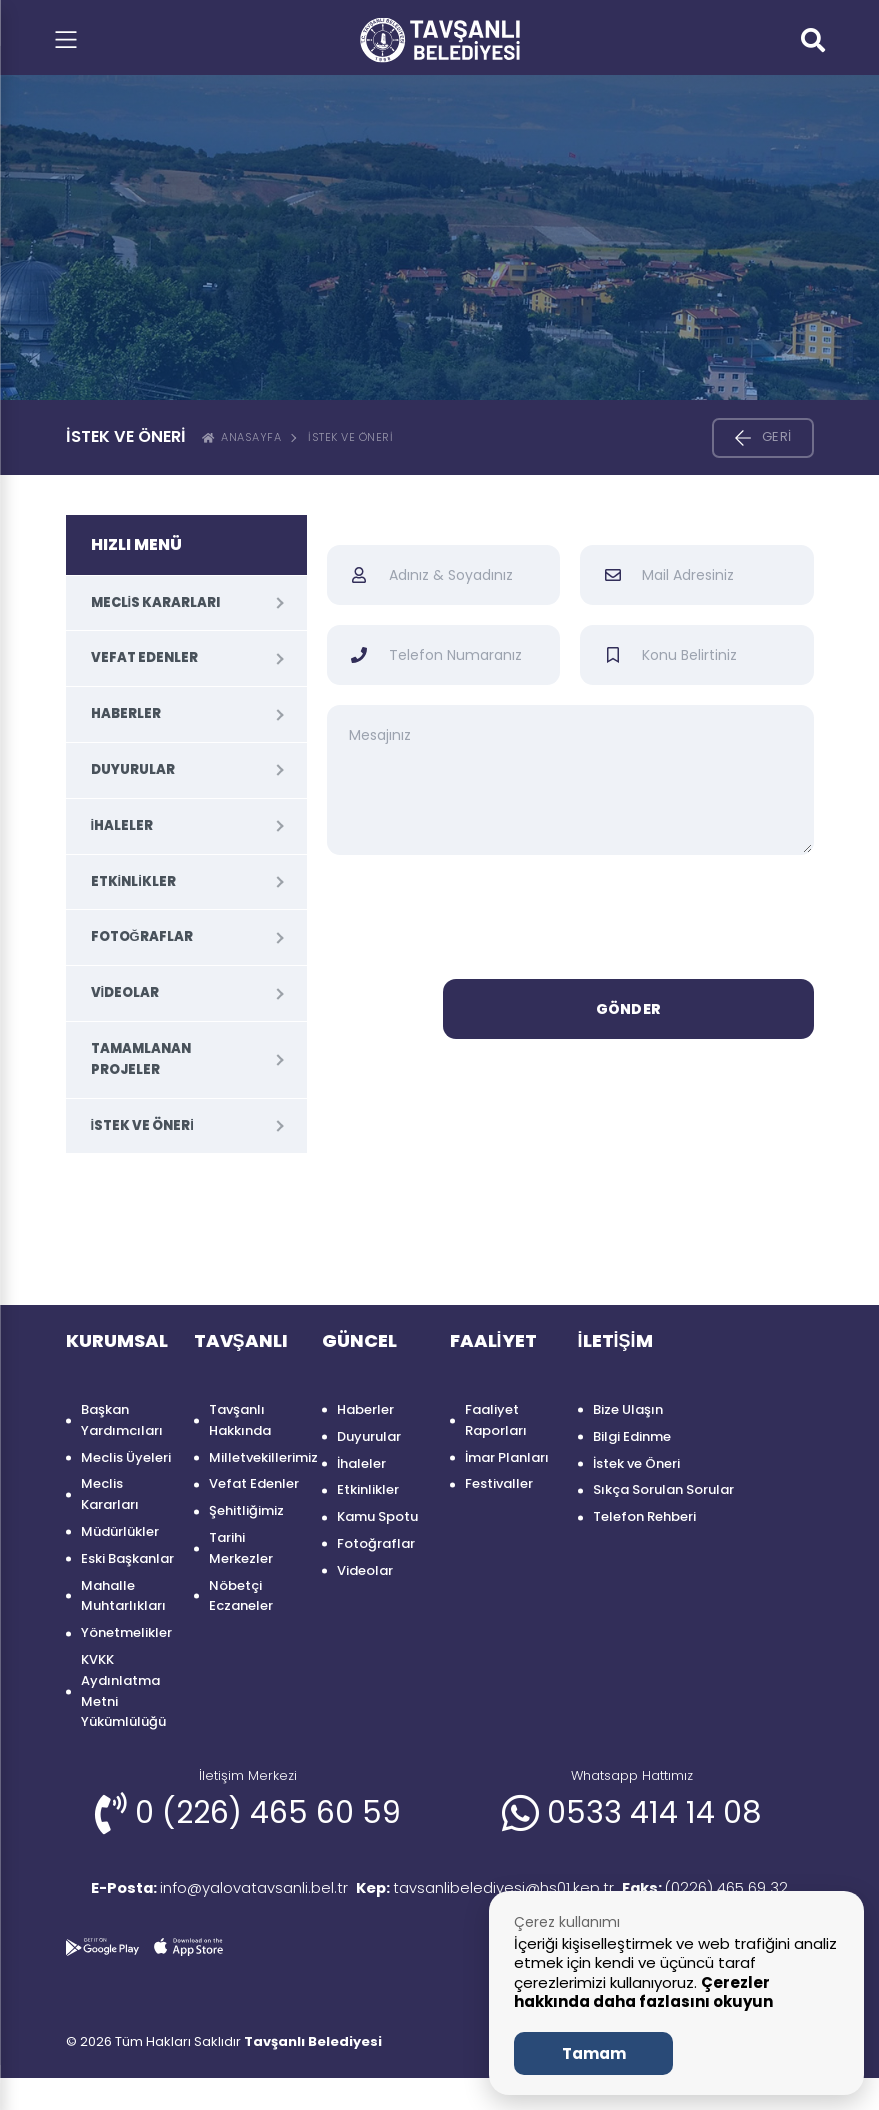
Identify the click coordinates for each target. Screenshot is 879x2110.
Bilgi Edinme (632, 1436)
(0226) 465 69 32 (165, 1919)
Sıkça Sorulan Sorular (663, 1489)
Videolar (125, 992)
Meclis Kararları (156, 602)
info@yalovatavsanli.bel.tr (214, 1889)
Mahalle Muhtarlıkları (123, 1596)
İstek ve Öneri (350, 437)
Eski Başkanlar (127, 1558)
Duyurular (133, 769)
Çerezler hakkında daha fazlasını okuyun (643, 1992)
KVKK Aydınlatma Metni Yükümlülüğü (123, 1690)
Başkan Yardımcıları (122, 1420)
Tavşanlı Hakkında (240, 1420)
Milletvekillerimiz (255, 1457)
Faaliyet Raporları (496, 1420)
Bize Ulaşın (628, 1409)
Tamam (594, 2053)
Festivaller (499, 1483)
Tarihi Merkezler (241, 1548)
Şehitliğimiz (246, 1510)
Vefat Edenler (144, 657)
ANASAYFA (242, 437)
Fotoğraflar (142, 936)
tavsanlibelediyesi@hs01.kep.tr (508, 1889)
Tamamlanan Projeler (141, 1059)
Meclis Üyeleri (126, 1457)
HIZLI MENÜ (136, 544)
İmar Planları (507, 1457)
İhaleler (122, 825)
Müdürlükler (120, 1531)
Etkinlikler (133, 881)
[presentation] (570, 920)
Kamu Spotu (377, 1516)
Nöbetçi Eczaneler (241, 1596)
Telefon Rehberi (644, 1516)
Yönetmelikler (126, 1632)
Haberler (126, 713)
